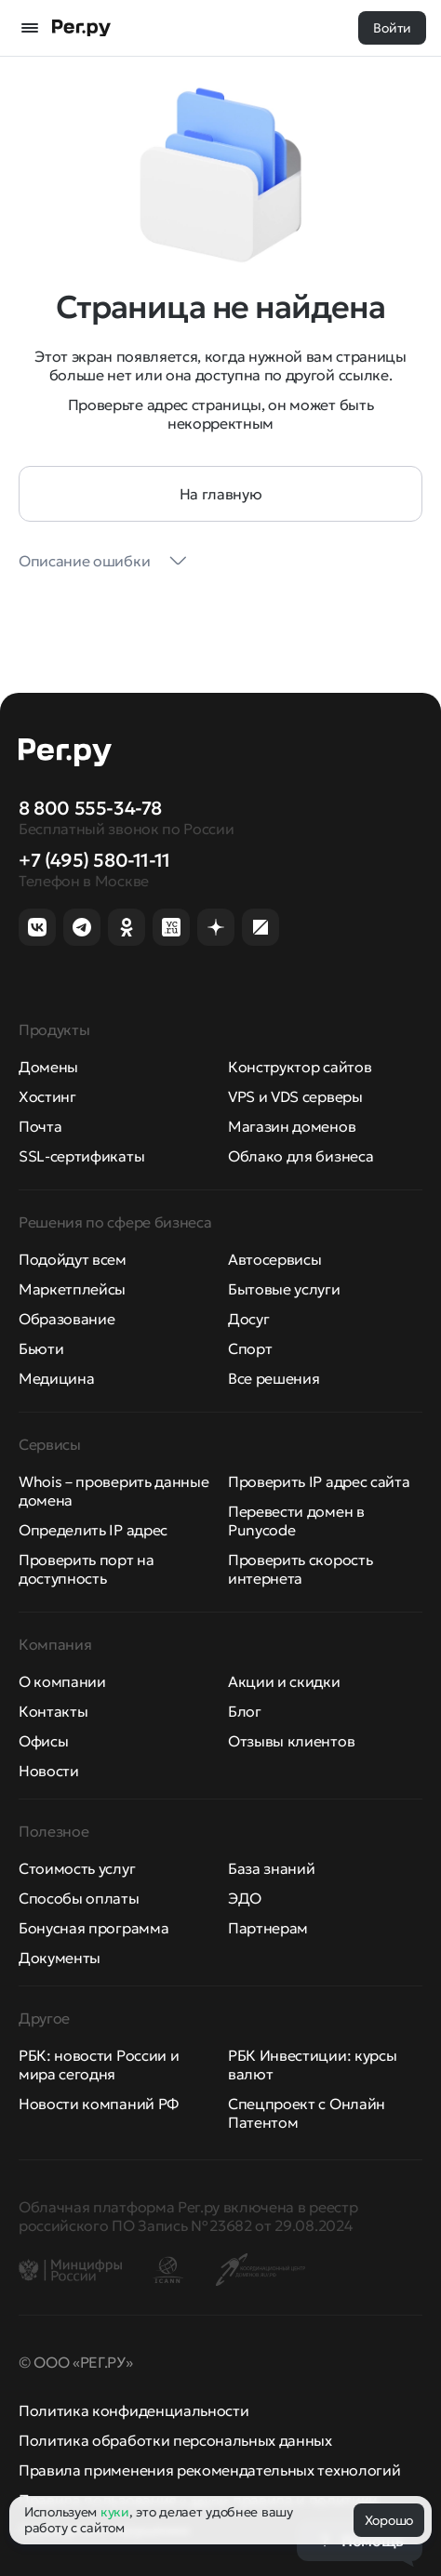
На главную (221, 494)
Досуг (248, 1318)
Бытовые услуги (284, 1289)
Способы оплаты (79, 1898)
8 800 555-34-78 (90, 808)
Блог (244, 1711)
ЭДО (244, 1898)
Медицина (56, 1378)
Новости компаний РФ (99, 2103)
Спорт (250, 1348)
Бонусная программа (93, 1928)
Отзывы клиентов (291, 1741)
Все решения (273, 1378)
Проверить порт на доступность (86, 1568)
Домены (48, 1066)
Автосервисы (274, 1259)
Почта (40, 1126)
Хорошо (389, 2520)
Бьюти (41, 1348)
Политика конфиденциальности (133, 2410)
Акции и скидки (284, 1681)
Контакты (53, 1711)
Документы (59, 1957)
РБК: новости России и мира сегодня (99, 2064)
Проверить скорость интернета (300, 1568)
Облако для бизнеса (300, 1156)
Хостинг (47, 1096)
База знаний (271, 1868)
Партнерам (268, 1928)
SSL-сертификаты (81, 1156)
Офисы (43, 1741)
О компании (62, 1681)
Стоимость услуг (77, 1868)
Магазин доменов (291, 1126)
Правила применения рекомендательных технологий (209, 2470)
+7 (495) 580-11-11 (94, 860)
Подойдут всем (73, 1259)
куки (114, 2511)
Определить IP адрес (93, 1529)
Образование (66, 1318)
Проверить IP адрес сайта (318, 1481)
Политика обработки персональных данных (175, 2440)
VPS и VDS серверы (295, 1096)
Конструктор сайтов (299, 1066)
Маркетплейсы (72, 1289)
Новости (49, 1770)
